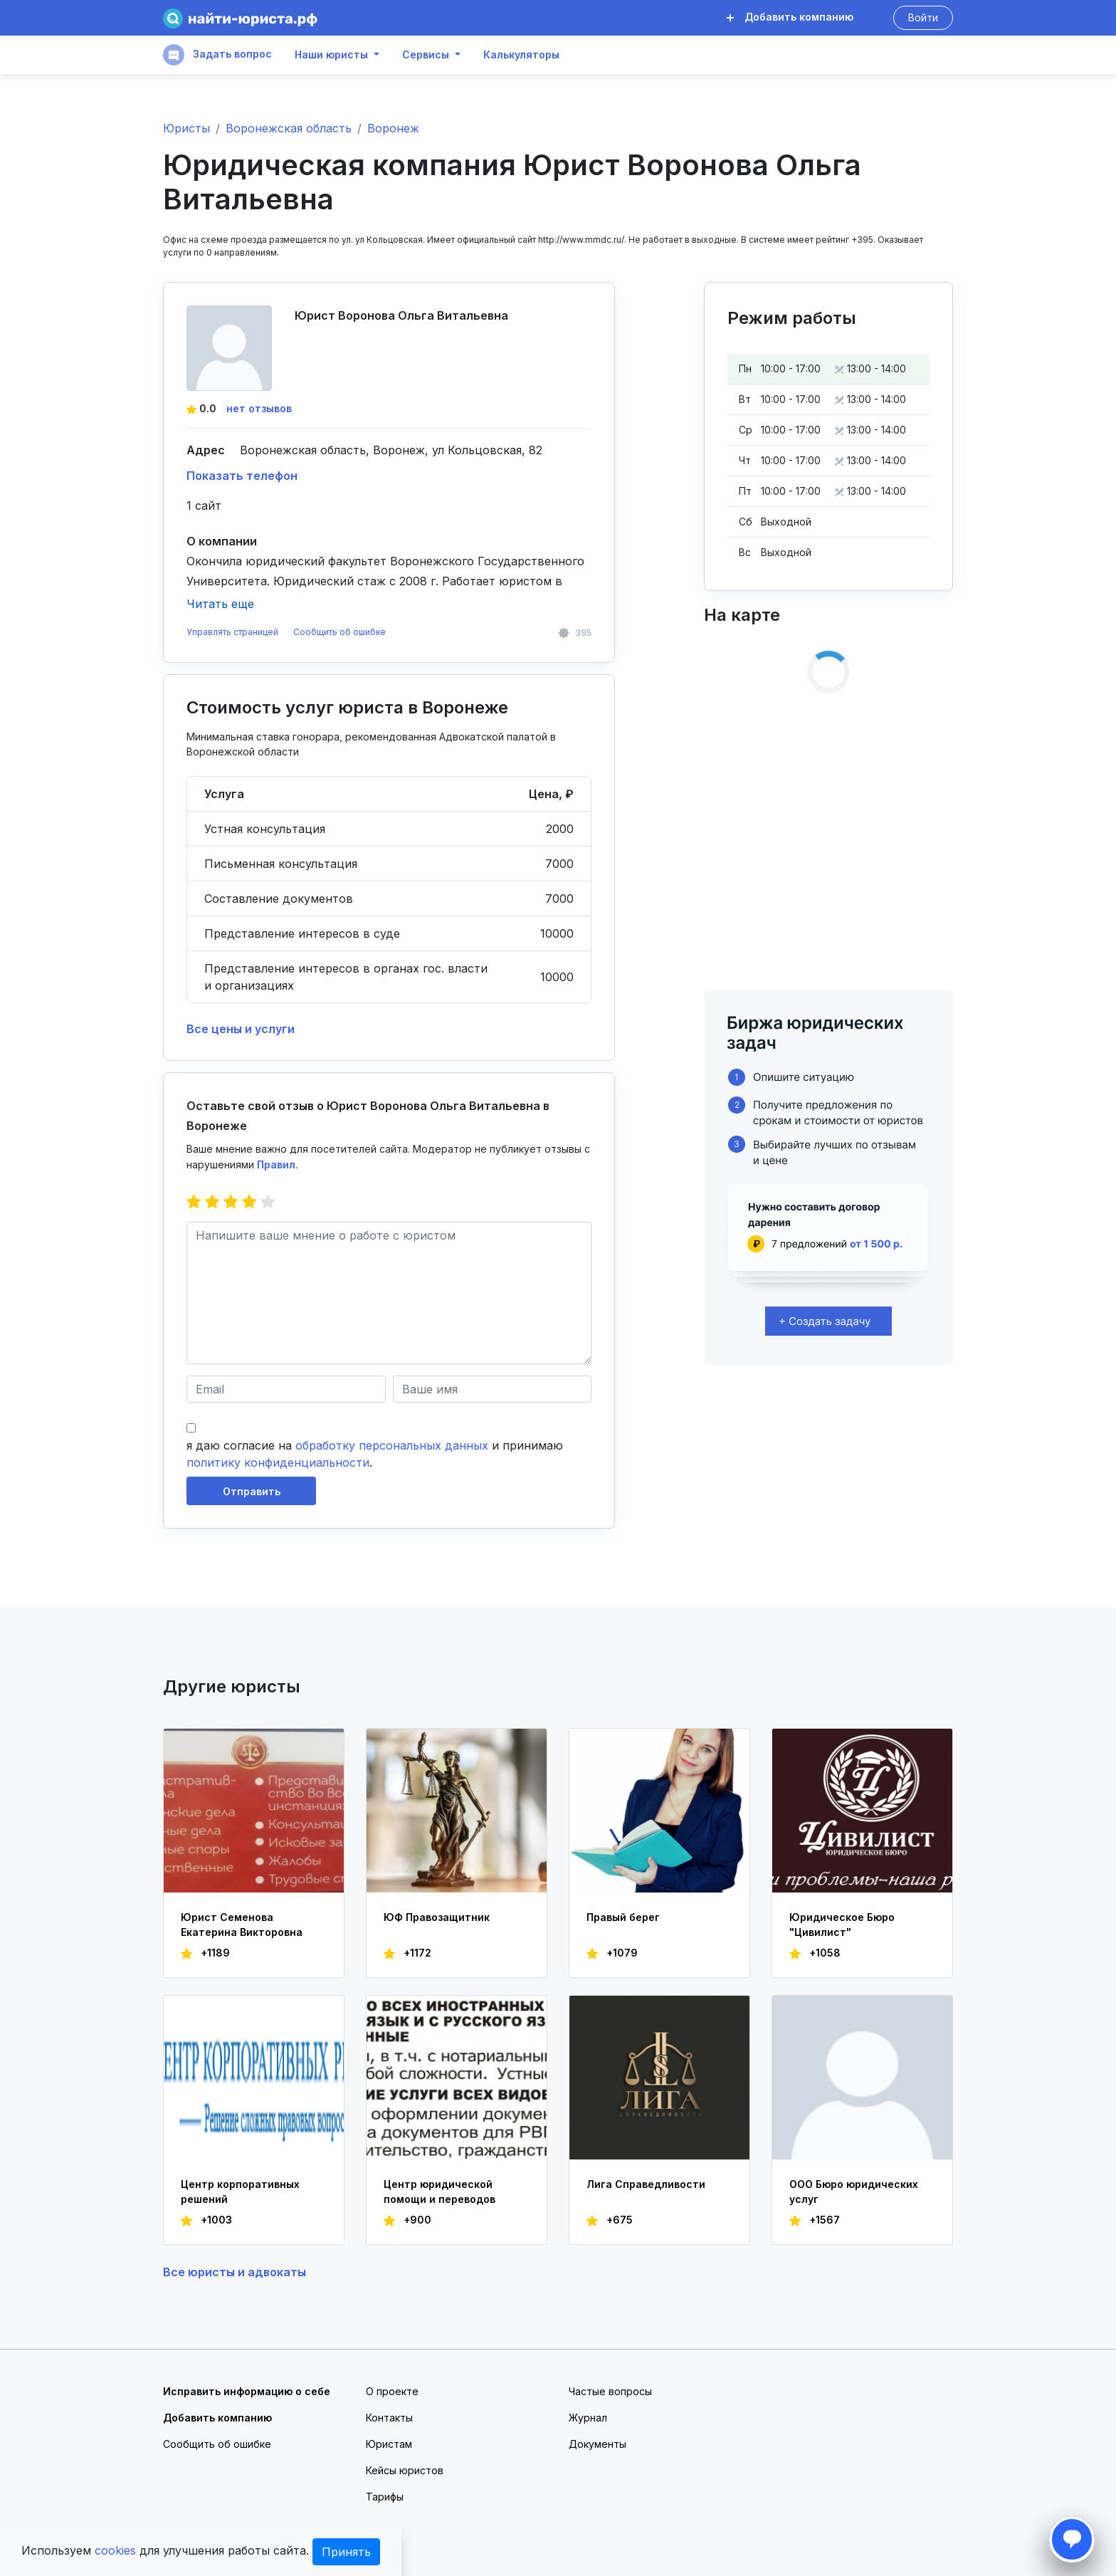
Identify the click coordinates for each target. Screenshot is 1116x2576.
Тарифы (385, 2497)
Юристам (389, 2444)
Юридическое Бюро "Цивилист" (842, 1924)
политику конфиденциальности (277, 1462)
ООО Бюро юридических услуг (853, 2191)
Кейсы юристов (404, 2470)
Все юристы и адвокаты (234, 2272)
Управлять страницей (233, 632)
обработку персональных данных (391, 1445)
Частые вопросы (610, 2391)
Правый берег (623, 1917)
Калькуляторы (521, 55)
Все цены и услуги (240, 1029)
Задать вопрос (217, 55)
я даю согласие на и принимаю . (374, 1454)
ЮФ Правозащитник (437, 1917)
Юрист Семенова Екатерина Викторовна (241, 1924)
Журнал (588, 2418)
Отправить (251, 1491)
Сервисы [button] (425, 55)
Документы (597, 2444)
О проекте (392, 2391)
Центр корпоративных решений (240, 2191)
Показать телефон (242, 475)
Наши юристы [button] (331, 55)
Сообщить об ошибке (339, 632)
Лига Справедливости (645, 2184)
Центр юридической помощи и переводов (439, 2191)
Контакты (389, 2418)
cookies (115, 2550)
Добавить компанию (790, 17)
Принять (346, 2552)
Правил (276, 1164)
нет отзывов (259, 408)
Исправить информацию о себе (246, 2391)
